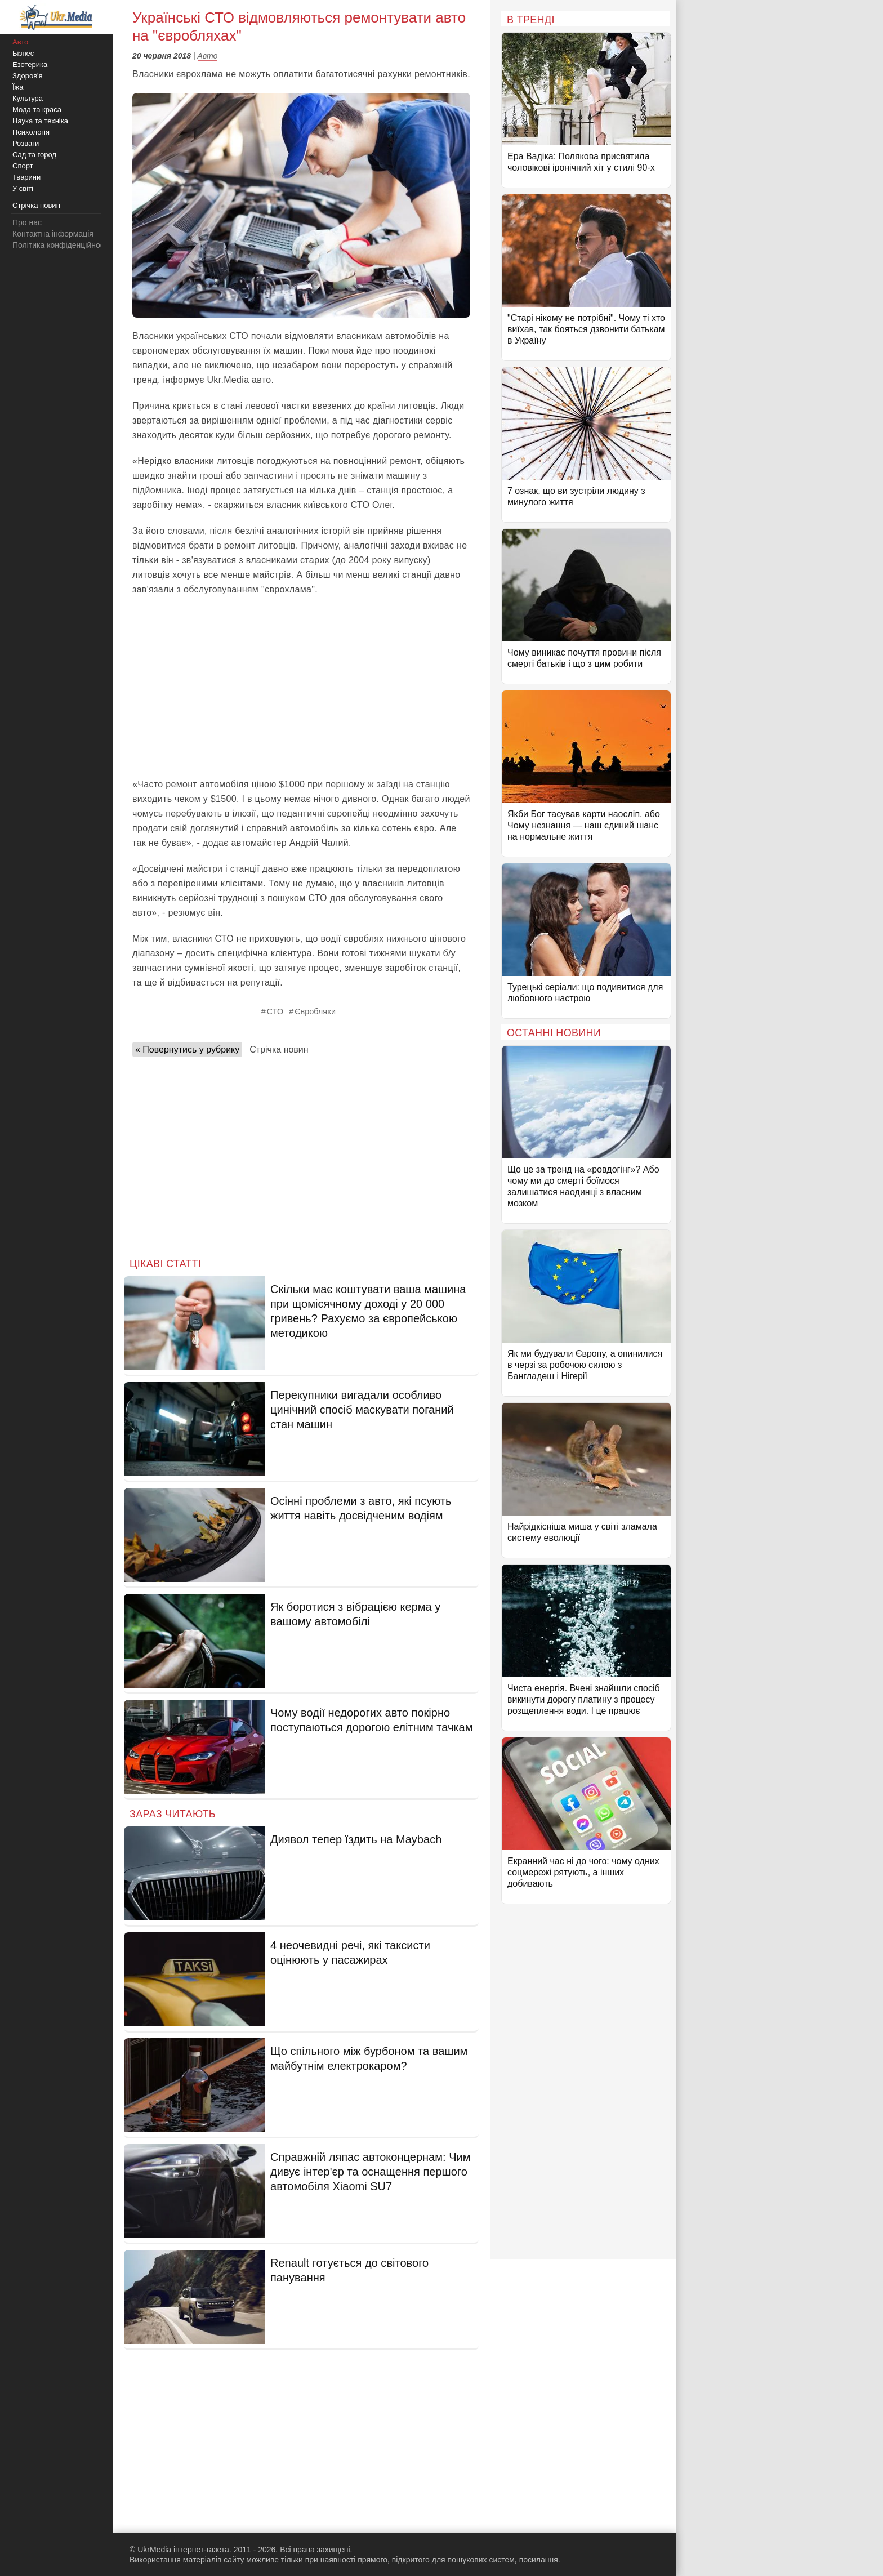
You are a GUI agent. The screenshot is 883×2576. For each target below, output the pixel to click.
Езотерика (29, 64)
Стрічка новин (278, 1049)
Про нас (27, 222)
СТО (275, 1011)
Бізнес (23, 53)
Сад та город (34, 154)
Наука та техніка (40, 121)
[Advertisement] (301, 687)
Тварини (26, 177)
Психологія (31, 132)
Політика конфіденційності (60, 244)
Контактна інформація (52, 233)
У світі (22, 188)
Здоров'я (27, 76)
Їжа (18, 87)
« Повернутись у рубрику (187, 1049)
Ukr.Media (228, 380)
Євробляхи (315, 1011)
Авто (208, 55)
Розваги (25, 143)
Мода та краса (36, 109)
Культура (27, 98)
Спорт (22, 166)
